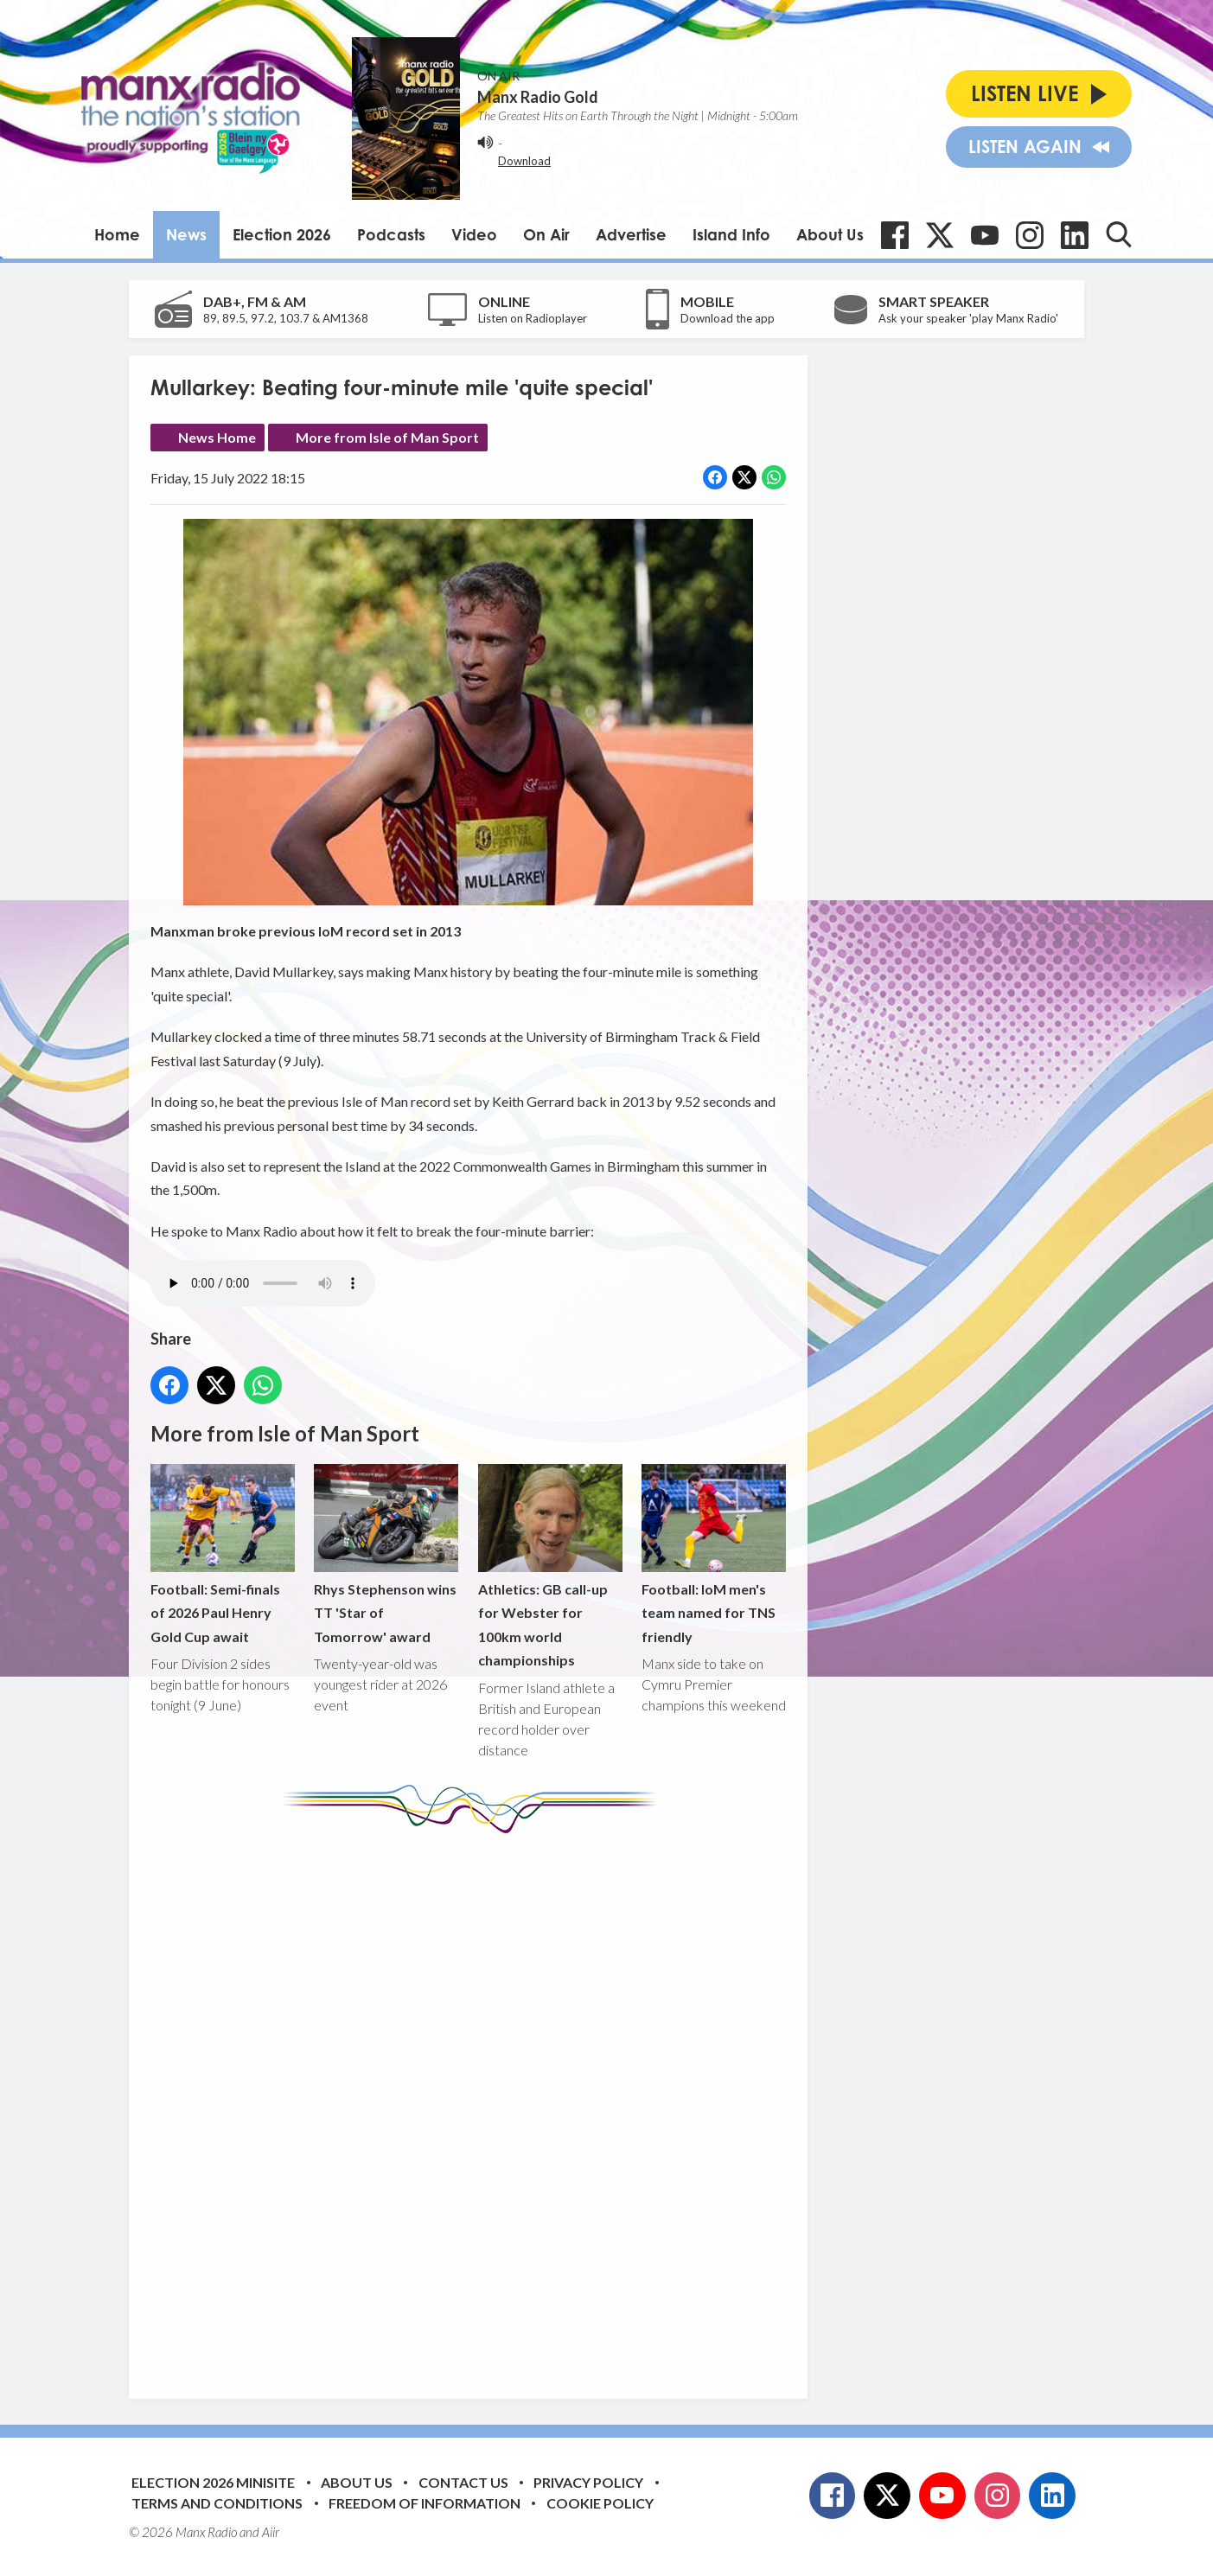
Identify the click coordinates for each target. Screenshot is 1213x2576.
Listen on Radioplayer (532, 318)
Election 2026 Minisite (213, 2482)
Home (117, 234)
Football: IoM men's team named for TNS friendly (714, 1554)
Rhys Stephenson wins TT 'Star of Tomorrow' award (386, 1554)
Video (474, 234)
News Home (217, 437)
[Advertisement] (474, 2103)
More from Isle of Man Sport (387, 437)
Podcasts (391, 234)
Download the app (727, 318)
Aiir (270, 2532)
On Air (546, 234)
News (186, 234)
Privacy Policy (588, 2482)
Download (524, 161)
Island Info (731, 234)
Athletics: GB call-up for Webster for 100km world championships (550, 1566)
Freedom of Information (424, 2503)
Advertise (631, 234)
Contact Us (463, 2482)
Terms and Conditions (217, 2503)
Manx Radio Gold (537, 96)
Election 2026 (282, 234)
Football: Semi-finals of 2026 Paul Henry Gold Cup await (222, 1554)
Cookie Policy (600, 2503)
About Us (830, 234)
